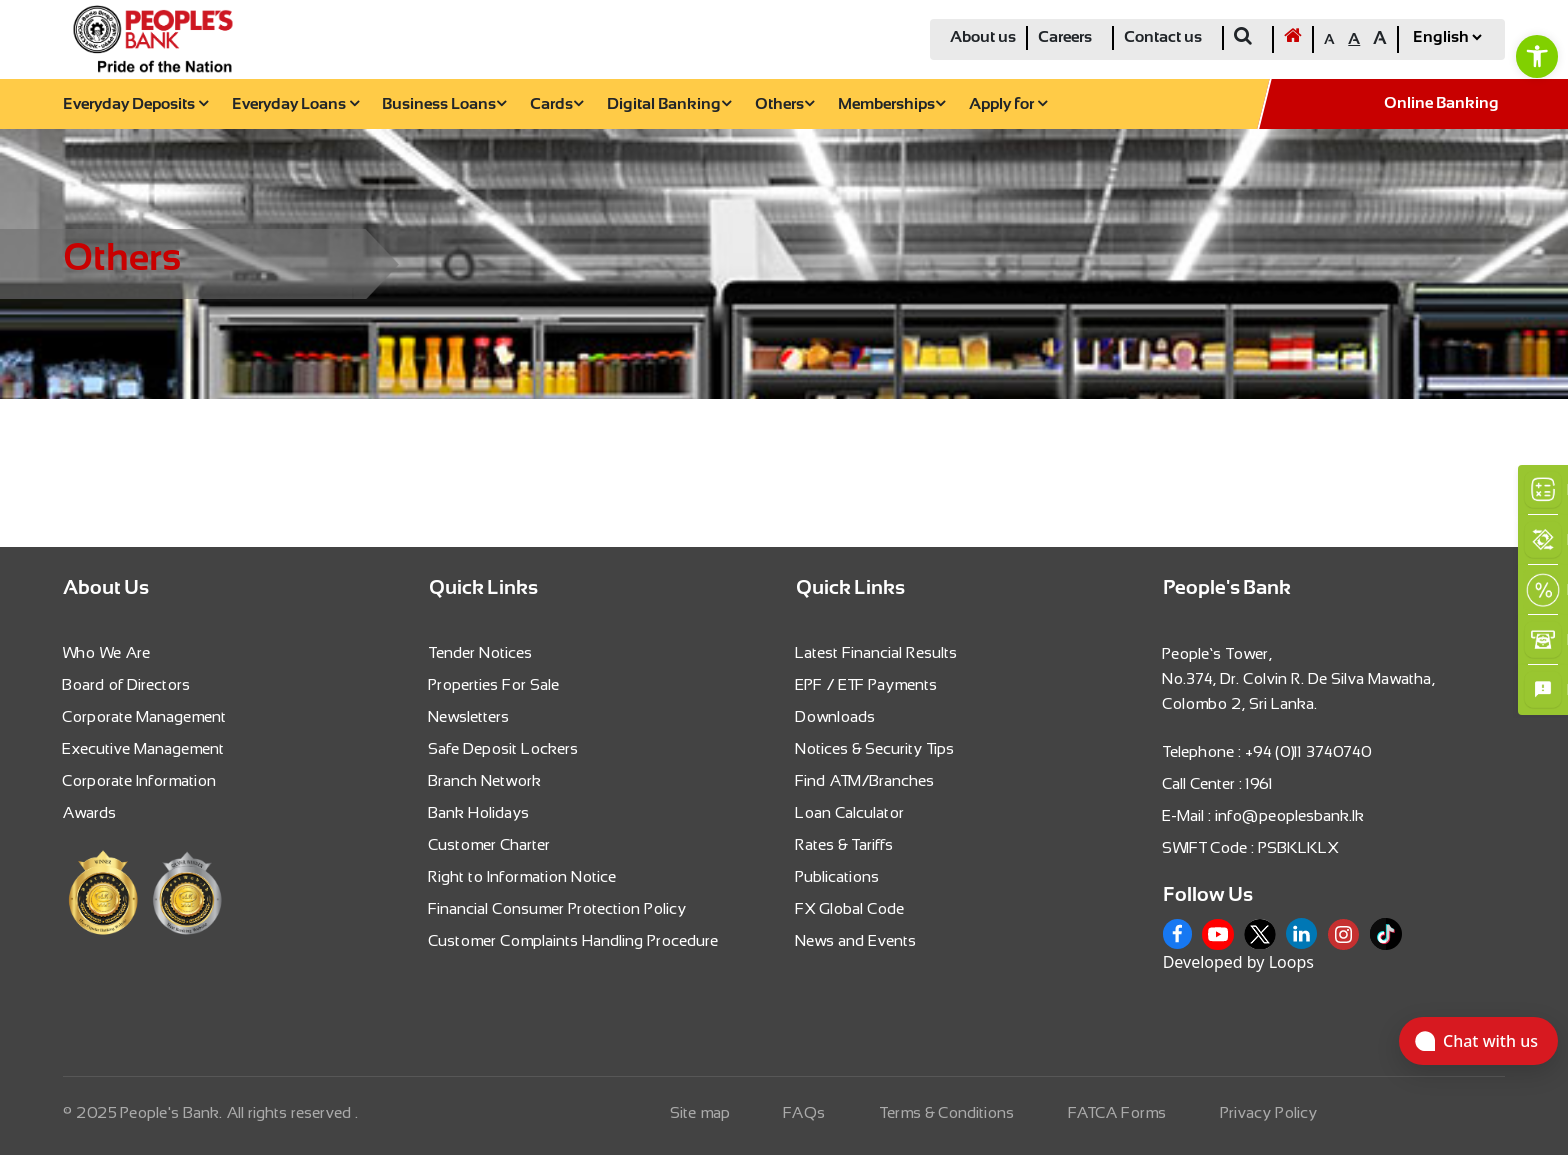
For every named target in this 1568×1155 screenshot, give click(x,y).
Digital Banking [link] (669, 104)
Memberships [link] (891, 104)
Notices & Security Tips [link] (875, 748)
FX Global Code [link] (850, 908)
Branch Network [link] (485, 780)
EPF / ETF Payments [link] (867, 684)
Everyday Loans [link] (295, 104)
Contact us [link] (1163, 37)
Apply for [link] (1008, 104)
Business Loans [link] (444, 104)
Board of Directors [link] (127, 684)
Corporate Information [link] (140, 780)
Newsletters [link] (469, 716)
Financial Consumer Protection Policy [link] (558, 908)
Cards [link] (556, 104)
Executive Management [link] (144, 748)
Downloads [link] (836, 716)
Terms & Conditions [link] (947, 1112)
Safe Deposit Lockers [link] (504, 748)
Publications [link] (838, 876)
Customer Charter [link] (490, 844)
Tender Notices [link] (481, 652)
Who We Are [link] (107, 652)
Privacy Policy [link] (1269, 1112)
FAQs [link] (805, 1112)
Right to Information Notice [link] (523, 876)
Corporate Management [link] (145, 716)
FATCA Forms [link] (1118, 1112)
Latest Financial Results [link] (877, 652)
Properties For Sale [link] (494, 684)
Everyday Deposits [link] (135, 104)
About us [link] (983, 37)
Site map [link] (701, 1112)
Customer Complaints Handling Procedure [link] (574, 940)
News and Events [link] (856, 940)
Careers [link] (1065, 37)
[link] (1537, 56)
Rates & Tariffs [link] (845, 844)
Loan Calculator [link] (850, 812)
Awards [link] (90, 812)
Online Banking (1441, 103)
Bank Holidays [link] (479, 812)
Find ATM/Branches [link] (865, 780)
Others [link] (784, 104)
